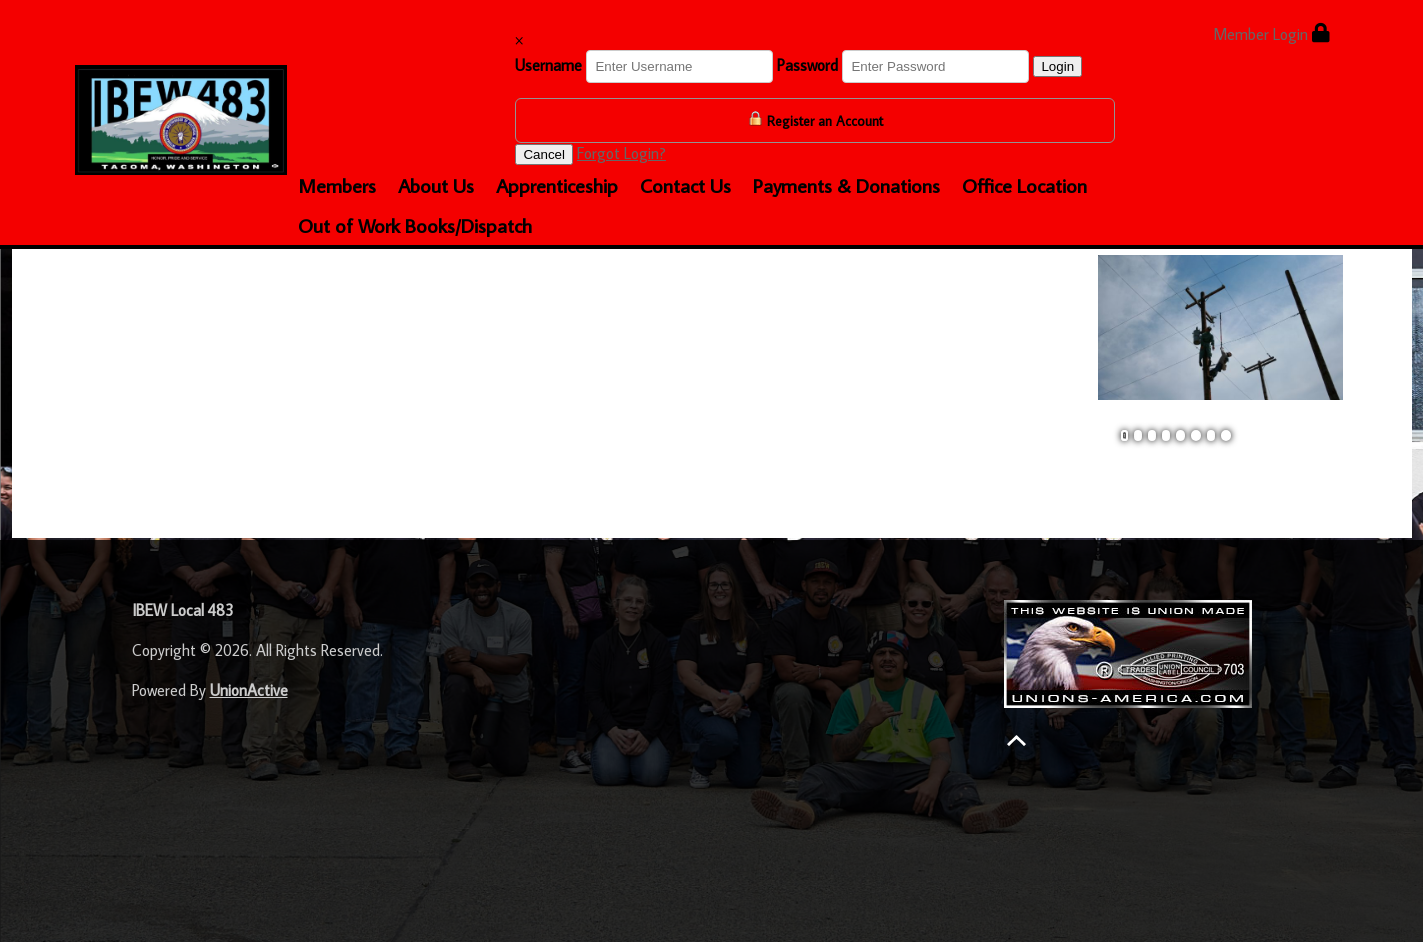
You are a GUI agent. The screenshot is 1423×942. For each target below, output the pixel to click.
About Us (436, 185)
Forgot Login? (621, 153)
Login (1057, 66)
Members (337, 185)
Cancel (544, 154)
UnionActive (249, 690)
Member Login (1271, 33)
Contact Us (685, 185)
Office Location (1024, 185)
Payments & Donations (846, 185)
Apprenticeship (557, 185)
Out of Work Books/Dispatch (415, 225)
